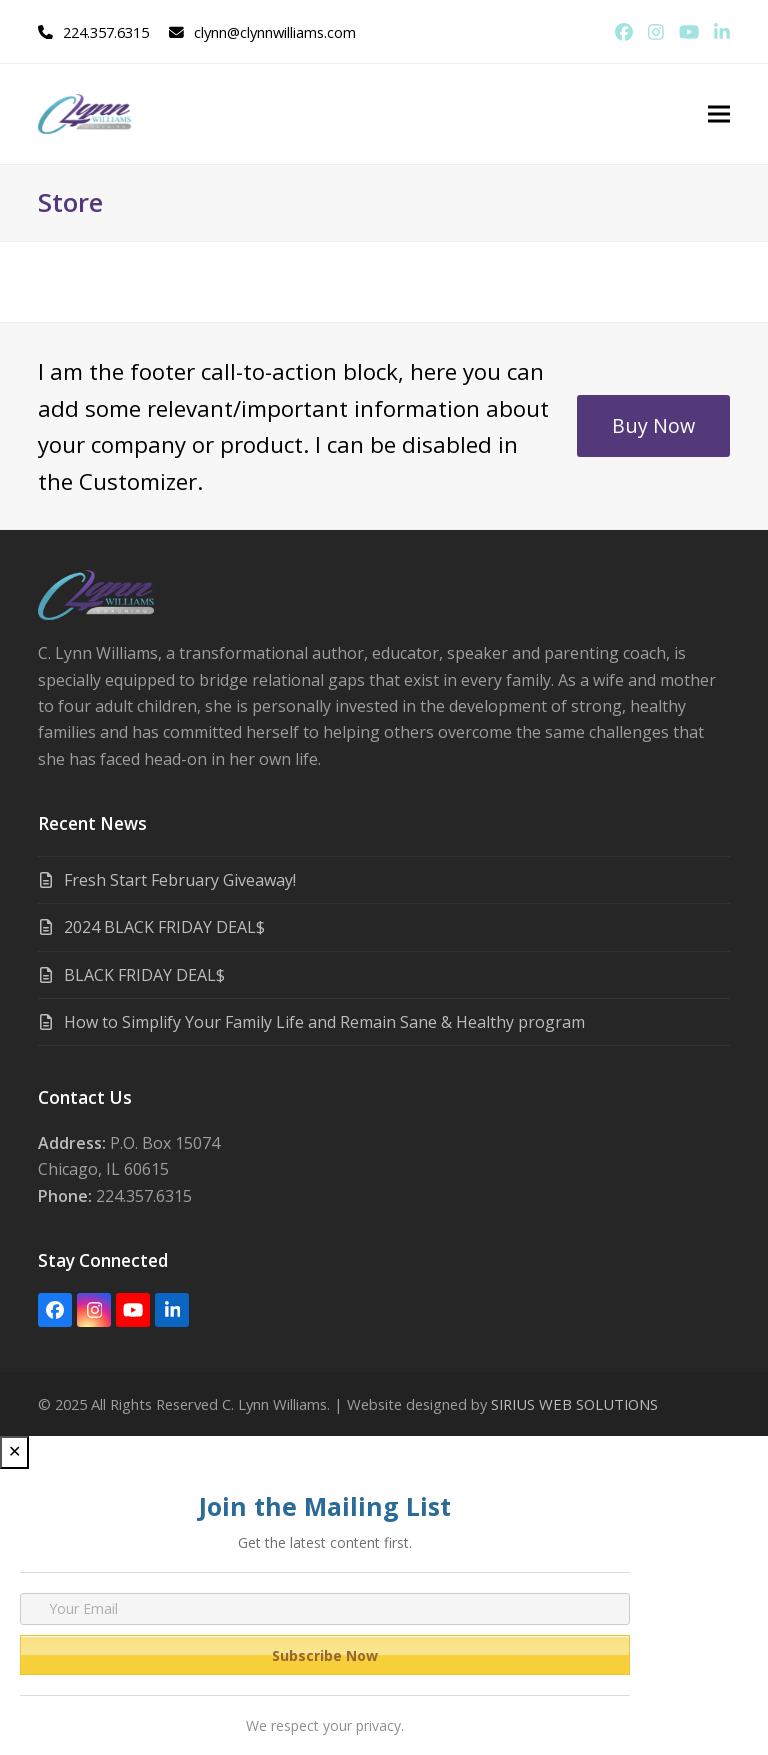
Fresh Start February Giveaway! (180, 880)
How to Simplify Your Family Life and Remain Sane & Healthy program (324, 1022)
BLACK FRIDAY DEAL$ (144, 975)
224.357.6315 (106, 32)
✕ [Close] (14, 1451)
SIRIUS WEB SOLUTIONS (574, 1404)
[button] (719, 114)
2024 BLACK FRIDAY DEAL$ (164, 927)
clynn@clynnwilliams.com (275, 32)
